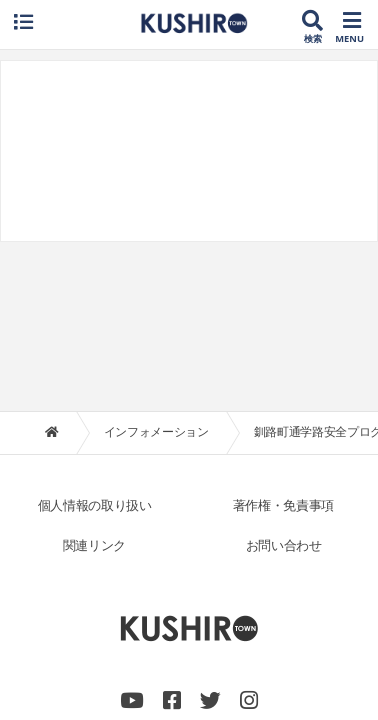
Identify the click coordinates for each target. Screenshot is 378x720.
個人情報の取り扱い (95, 346)
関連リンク (94, 386)
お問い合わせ (284, 386)
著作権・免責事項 (283, 346)
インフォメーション (156, 273)
